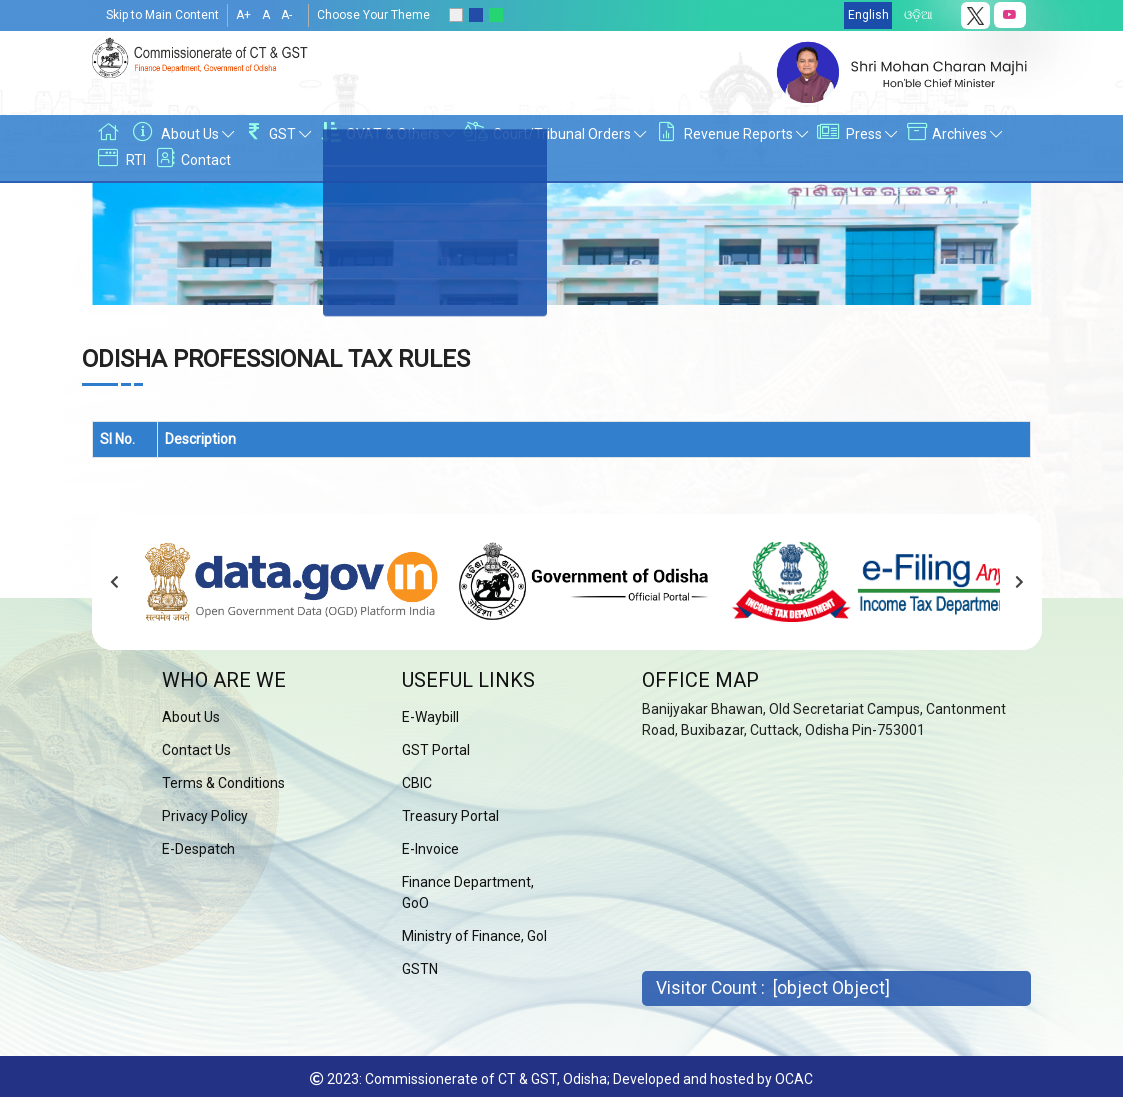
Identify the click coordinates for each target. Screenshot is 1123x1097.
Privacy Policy (205, 816)
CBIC (417, 783)
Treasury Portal (450, 816)
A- (286, 15)
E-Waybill (430, 717)
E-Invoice (430, 849)
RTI (119, 160)
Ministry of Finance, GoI (474, 936)
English (868, 15)
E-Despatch (198, 849)
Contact (191, 160)
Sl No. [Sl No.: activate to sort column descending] (117, 439)
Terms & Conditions (223, 783)
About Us (191, 717)
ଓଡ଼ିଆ (918, 15)
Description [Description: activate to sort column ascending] (200, 439)
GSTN (420, 969)
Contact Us (196, 750)
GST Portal (436, 750)
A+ (243, 15)
